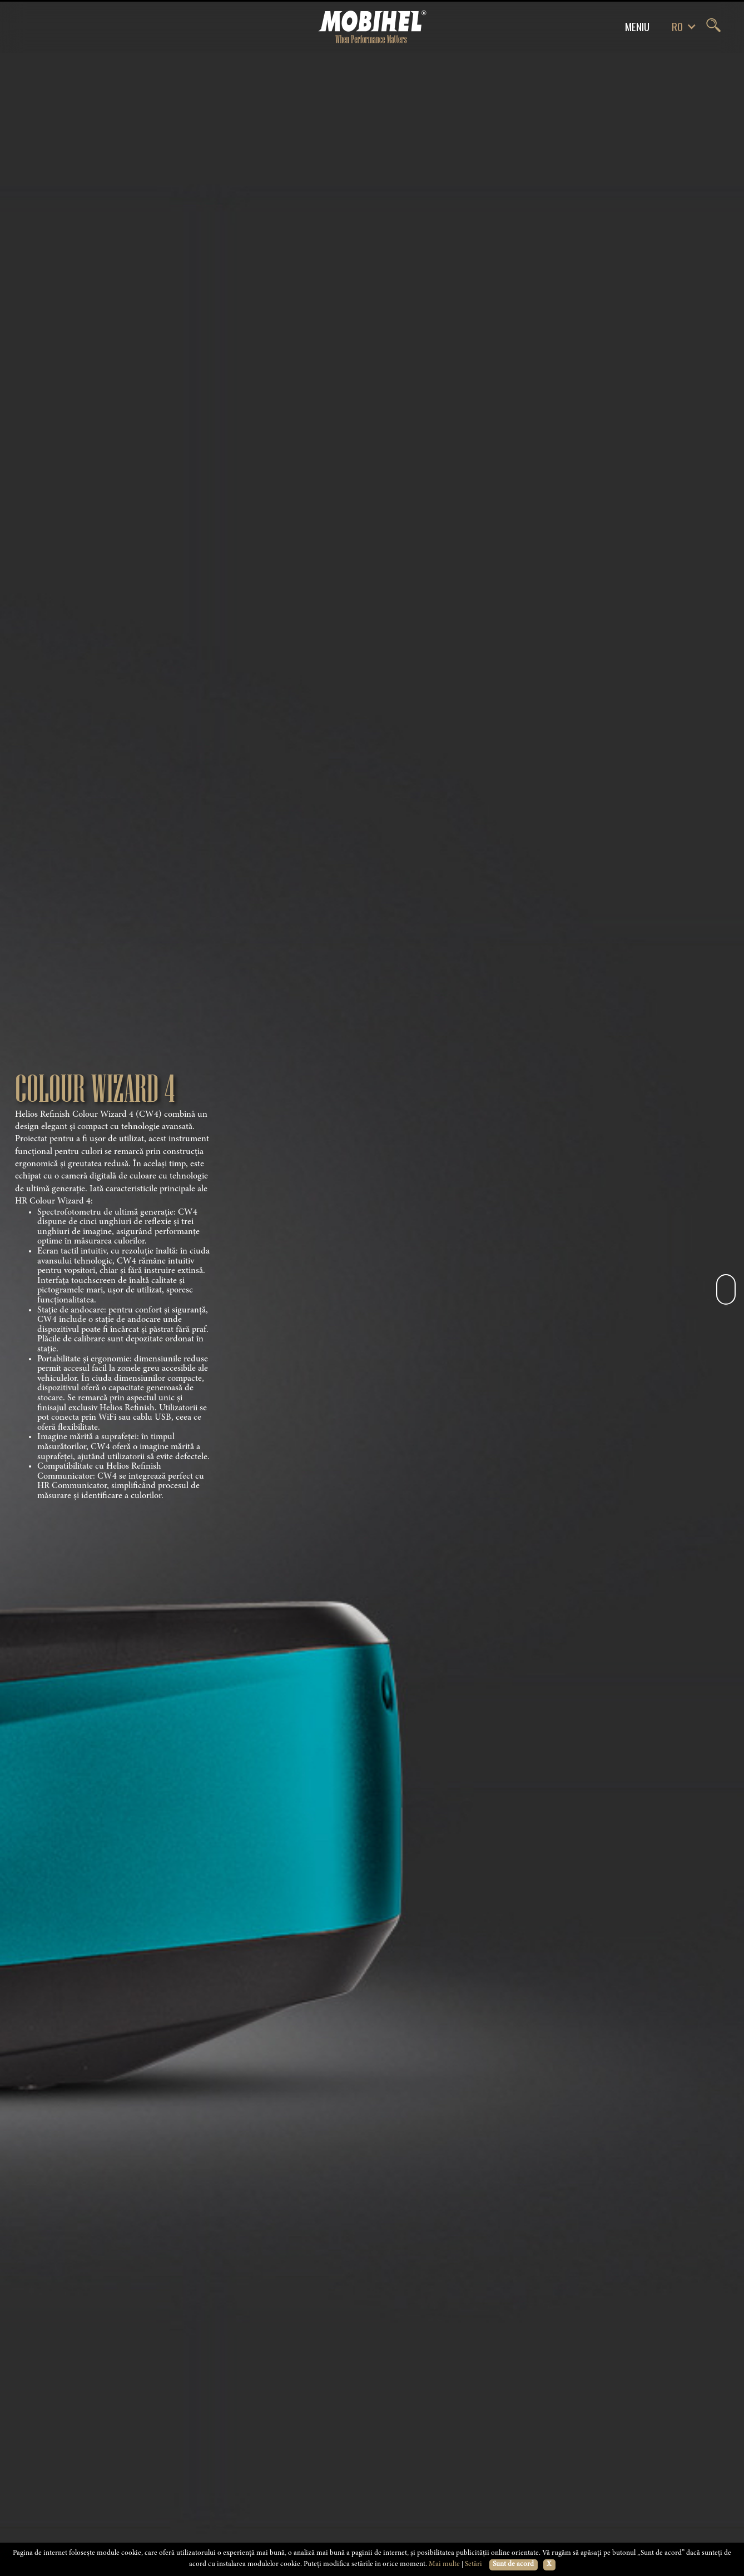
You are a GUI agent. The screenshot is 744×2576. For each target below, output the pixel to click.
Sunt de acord (513, 2564)
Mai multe (444, 2564)
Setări (473, 2564)
